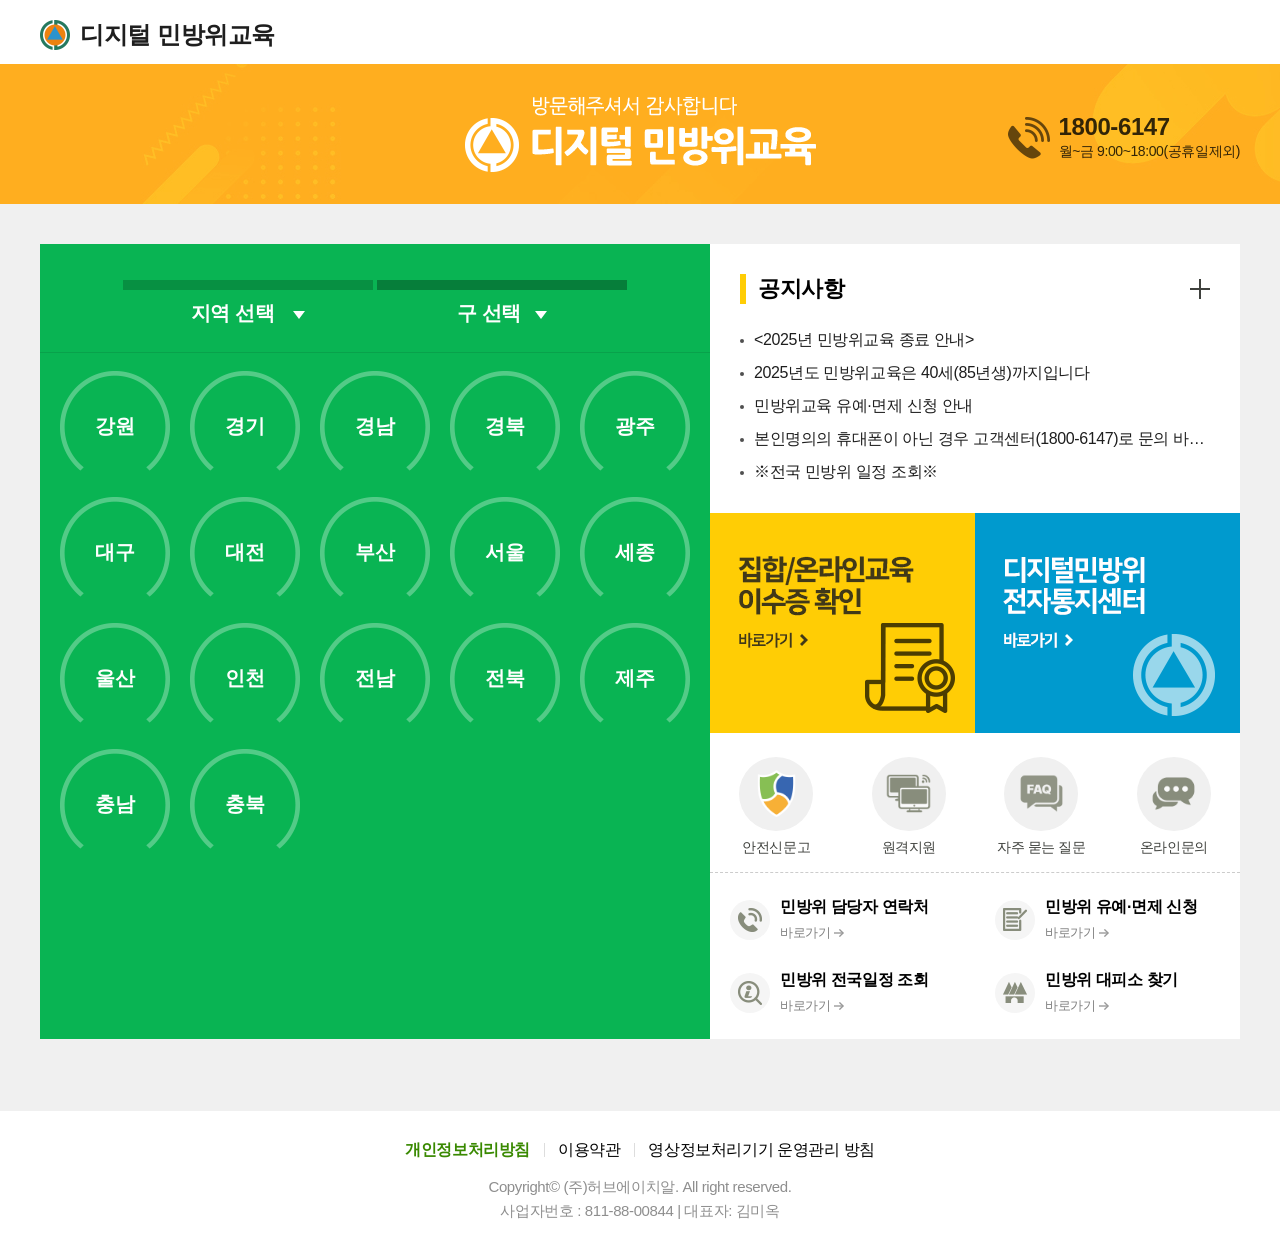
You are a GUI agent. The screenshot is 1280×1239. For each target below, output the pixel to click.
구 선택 (502, 313)
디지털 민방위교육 (177, 34)
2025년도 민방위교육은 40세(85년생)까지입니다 (922, 372)
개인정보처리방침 (467, 1149)
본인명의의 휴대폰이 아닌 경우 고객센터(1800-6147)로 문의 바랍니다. (982, 438)
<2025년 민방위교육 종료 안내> (864, 339)
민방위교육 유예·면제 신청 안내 (863, 405)
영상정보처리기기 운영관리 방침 (761, 1149)
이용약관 (589, 1149)
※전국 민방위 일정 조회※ (846, 471)
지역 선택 (248, 313)
